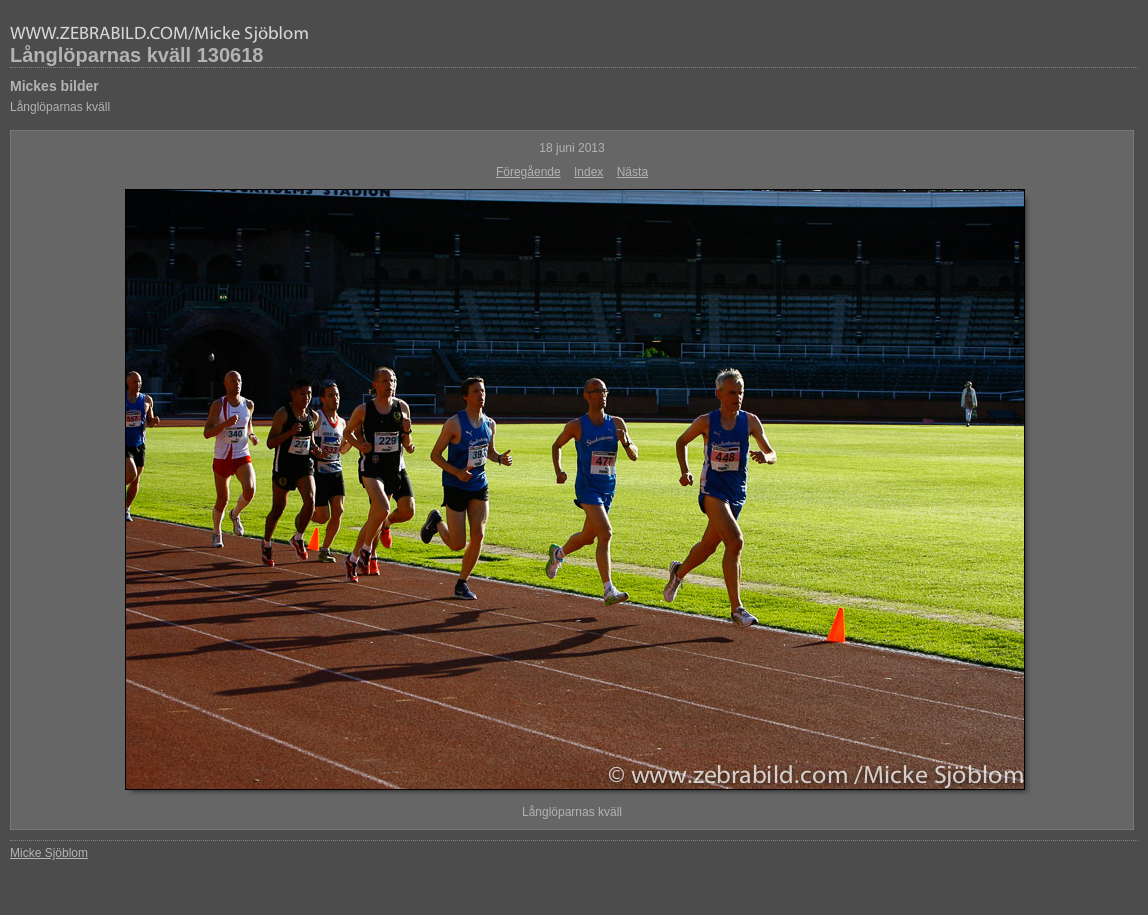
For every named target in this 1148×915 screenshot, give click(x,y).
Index (588, 172)
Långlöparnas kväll (60, 107)
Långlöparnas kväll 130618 (136, 55)
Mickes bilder (54, 86)
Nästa (632, 172)
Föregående (528, 172)
